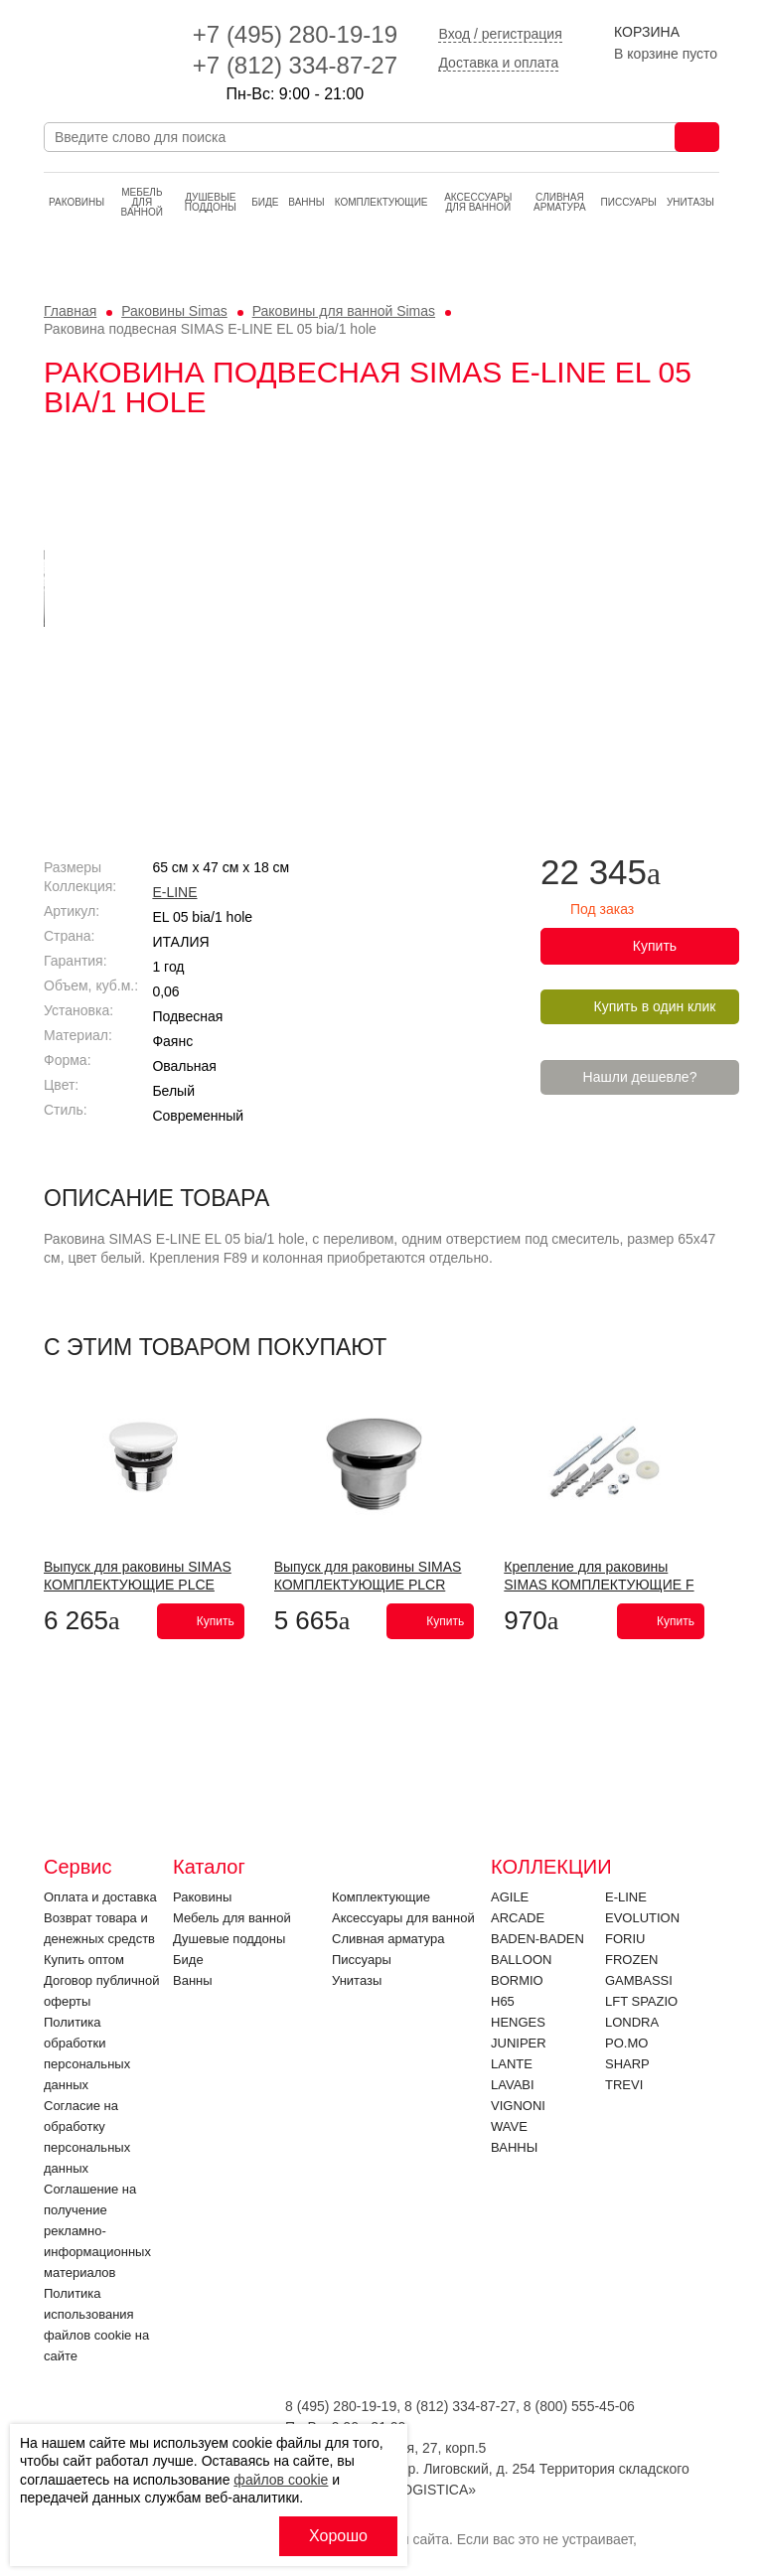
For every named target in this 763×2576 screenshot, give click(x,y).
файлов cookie (280, 2480)
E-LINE (174, 892)
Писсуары (629, 202)
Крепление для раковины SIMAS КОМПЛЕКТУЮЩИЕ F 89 (598, 1584)
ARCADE (517, 1917)
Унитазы (690, 202)
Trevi (624, 2084)
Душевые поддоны (210, 202)
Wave (509, 2126)
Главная (70, 311)
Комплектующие (381, 202)
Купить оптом (84, 1959)
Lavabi (512, 2084)
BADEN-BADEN (537, 1938)
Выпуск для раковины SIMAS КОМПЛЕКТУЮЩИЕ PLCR (368, 1575)
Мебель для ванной (142, 202)
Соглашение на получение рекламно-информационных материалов (97, 2231)
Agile (510, 1897)
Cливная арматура (560, 202)
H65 (503, 2001)
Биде (264, 202)
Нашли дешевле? (640, 1077)
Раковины (76, 202)
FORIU (625, 1938)
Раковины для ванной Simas (343, 311)
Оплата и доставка (100, 1897)
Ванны (306, 202)
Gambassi (639, 1980)
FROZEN (631, 1959)
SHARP (627, 2063)
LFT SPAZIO (641, 2001)
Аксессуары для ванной (478, 202)
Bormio (517, 1980)
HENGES (518, 2022)
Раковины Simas (174, 311)
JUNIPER (518, 2043)
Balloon (521, 1959)
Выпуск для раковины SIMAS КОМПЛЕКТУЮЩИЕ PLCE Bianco (137, 1584)
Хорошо (338, 2535)
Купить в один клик (655, 1006)
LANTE (512, 2063)
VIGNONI (518, 2105)
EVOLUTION (642, 1917)
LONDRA (632, 2022)
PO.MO (626, 2043)
